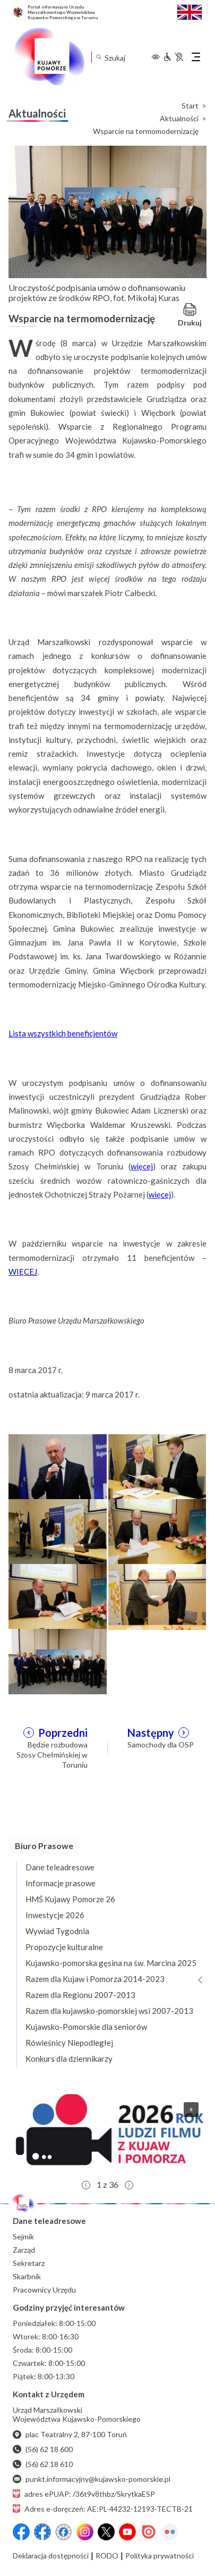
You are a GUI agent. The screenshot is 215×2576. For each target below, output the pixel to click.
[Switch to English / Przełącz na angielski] (189, 11)
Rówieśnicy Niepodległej (69, 2042)
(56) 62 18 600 (43, 2449)
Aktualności (179, 118)
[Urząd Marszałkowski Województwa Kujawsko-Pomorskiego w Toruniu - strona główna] (49, 57)
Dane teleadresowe (59, 1867)
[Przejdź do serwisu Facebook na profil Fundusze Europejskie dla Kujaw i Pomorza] (42, 2531)
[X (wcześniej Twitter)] (106, 2531)
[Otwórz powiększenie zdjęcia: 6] (157, 1595)
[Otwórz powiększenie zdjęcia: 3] (57, 1530)
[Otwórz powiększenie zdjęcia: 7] (57, 1660)
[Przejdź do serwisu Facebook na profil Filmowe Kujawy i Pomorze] (63, 2531)
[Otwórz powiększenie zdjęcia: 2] (157, 1465)
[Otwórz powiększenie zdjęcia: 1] (57, 1465)
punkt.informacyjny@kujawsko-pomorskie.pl (91, 2478)
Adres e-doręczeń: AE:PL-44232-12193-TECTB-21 (103, 2508)
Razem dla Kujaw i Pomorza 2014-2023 (95, 1979)
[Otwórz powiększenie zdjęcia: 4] (157, 1530)
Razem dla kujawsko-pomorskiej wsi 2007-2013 (109, 2010)
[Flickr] (169, 2531)
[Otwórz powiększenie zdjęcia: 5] (57, 1595)
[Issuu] (148, 2531)
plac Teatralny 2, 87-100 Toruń (70, 2434)
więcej (142, 1166)
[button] (107, 2134)
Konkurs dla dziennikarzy (69, 2058)
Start (190, 106)
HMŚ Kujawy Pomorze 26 (70, 1899)
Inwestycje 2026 (54, 1915)
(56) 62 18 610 (43, 2464)
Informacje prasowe (60, 1883)
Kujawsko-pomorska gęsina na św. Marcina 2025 (110, 1963)
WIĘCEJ (22, 1271)
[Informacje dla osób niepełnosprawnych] (173, 57)
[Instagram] (84, 2531)
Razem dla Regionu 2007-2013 (80, 1995)
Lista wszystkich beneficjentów (62, 1033)
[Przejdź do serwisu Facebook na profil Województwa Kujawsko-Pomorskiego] (21, 2531)
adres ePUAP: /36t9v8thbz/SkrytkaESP (84, 2493)
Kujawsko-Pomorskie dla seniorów (86, 2026)
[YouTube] (127, 2531)
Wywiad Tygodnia (57, 1931)
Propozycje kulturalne (64, 1947)
